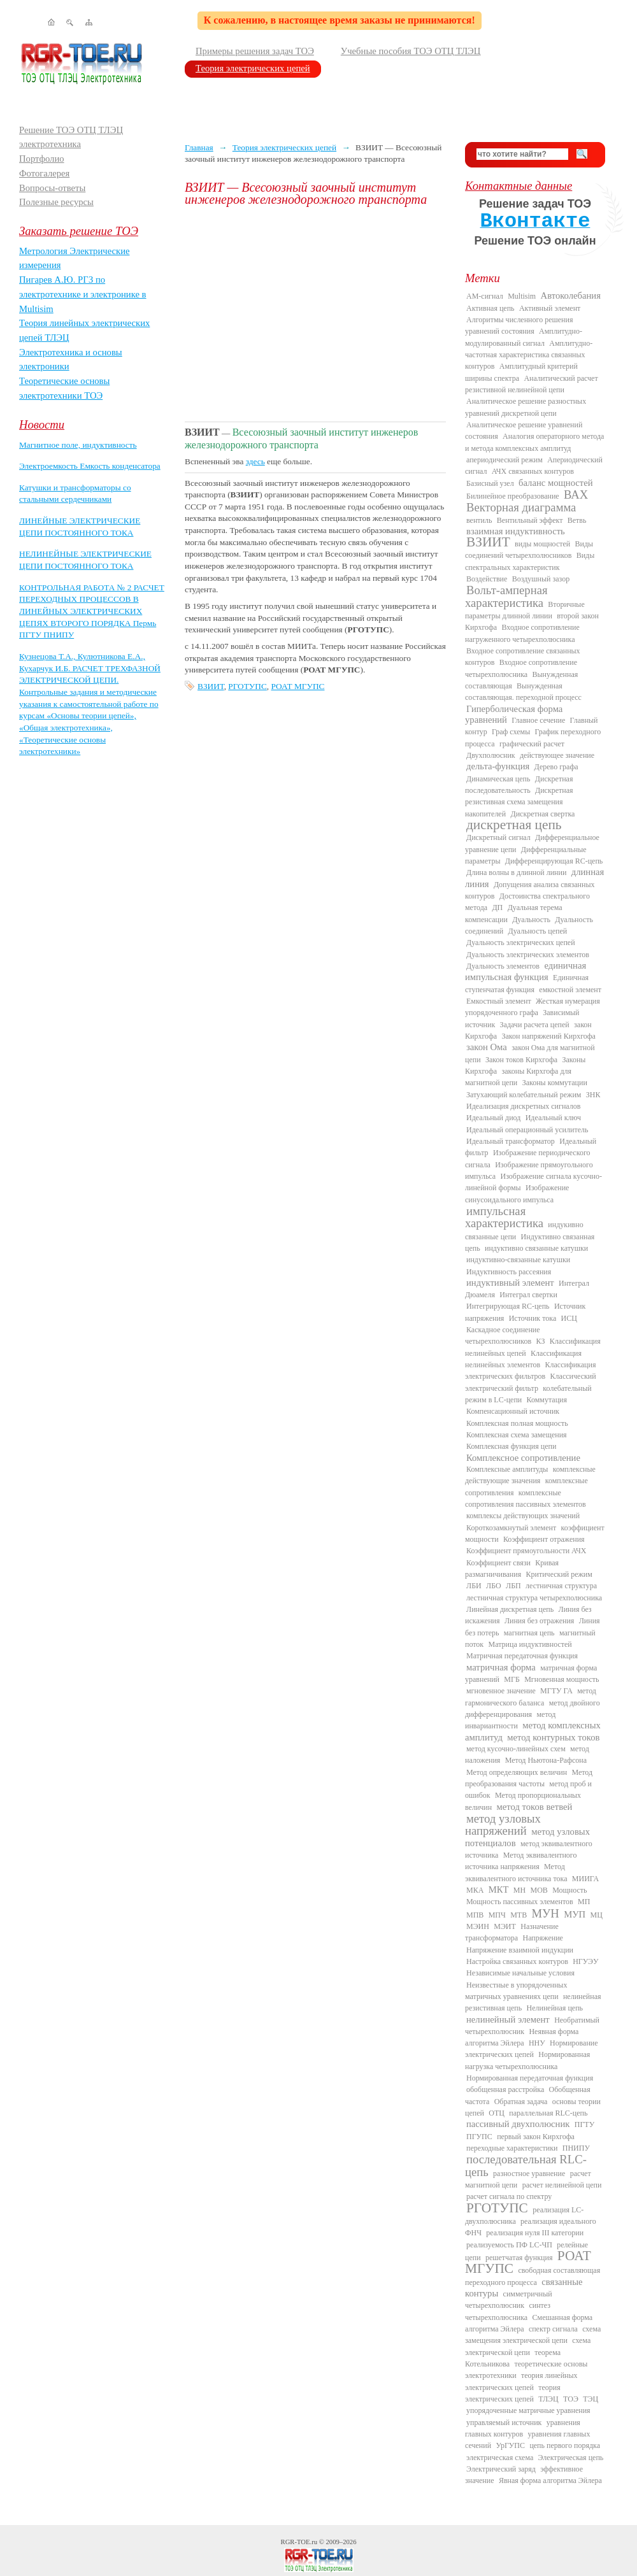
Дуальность (531, 919)
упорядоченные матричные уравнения (528, 2410)
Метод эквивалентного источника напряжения (520, 1861)
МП (584, 1901)
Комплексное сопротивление (523, 1458)
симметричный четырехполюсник (508, 2299)
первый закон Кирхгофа (536, 2136)
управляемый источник (503, 2422)
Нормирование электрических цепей (531, 2049)
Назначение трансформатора (512, 1932)
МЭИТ (505, 1926)
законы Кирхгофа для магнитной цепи (518, 1077)
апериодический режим (504, 459)
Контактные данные (518, 185)
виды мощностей (542, 543)
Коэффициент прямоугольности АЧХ (526, 1550)
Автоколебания (571, 295)
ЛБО (493, 1585)
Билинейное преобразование (512, 496)
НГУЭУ (585, 1961)
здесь (255, 461)
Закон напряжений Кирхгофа (549, 1036)
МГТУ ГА (556, 1690)
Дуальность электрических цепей (520, 942)
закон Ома (486, 1047)
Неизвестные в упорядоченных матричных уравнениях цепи (516, 1991)
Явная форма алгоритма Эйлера (550, 2480)
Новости (41, 424)
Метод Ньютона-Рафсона (546, 1760)
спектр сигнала (553, 2328)
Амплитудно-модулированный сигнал (523, 337)
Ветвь (577, 520)
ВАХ (576, 494)
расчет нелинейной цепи (562, 2185)
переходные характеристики (511, 2148)
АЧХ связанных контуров (533, 471)
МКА (474, 1890)
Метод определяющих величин (516, 1772)
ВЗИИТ (210, 686)
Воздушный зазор (541, 578)
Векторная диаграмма (521, 507)
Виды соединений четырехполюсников (529, 549)
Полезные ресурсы (56, 202)
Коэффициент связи (498, 1562)
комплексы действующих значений (523, 1515)
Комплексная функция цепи (511, 1446)
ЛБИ (474, 1585)
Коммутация (547, 1399)
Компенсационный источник (512, 1411)
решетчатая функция (519, 2257)
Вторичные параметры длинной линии (525, 610)
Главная (199, 147)
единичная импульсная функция (525, 971)
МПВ (474, 1915)
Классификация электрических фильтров (530, 1370)
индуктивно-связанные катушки (518, 1259)
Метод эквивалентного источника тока (516, 1872)
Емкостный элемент (498, 1001)
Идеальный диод (493, 1117)
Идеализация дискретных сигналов (523, 1106)
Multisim (522, 296)
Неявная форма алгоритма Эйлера (521, 2037)
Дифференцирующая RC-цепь (554, 861)
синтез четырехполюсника (507, 2311)
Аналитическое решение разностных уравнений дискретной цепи (525, 407)
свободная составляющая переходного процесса (532, 2276)
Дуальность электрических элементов (527, 954)
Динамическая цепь (498, 778)
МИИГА (585, 1878)
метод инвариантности (510, 1720)
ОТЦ (497, 2113)
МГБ (512, 1679)
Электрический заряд (501, 2469)
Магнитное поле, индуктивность (78, 445)
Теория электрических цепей (253, 68)
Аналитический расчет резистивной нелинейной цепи (531, 384)
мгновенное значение (501, 1690)
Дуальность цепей (538, 931)
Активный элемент (549, 308)
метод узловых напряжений (503, 1824)
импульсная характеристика (504, 1217)
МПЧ (497, 1915)
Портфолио (41, 158)
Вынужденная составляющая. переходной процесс (523, 691)
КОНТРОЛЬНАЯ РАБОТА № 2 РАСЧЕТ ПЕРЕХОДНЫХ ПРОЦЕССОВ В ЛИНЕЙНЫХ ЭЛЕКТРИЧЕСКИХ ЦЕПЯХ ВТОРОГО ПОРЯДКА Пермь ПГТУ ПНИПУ (91, 611)
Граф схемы (511, 731)
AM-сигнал (484, 296)
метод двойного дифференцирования (532, 1708)
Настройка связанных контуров (517, 1961)
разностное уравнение (529, 2173)
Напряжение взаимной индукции (519, 1950)
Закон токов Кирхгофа (521, 1059)
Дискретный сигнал (498, 837)
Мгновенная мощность (561, 1679)
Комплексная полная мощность (517, 1423)
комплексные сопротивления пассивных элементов (525, 1498)
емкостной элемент (570, 989)
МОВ (538, 1890)
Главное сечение (538, 720)
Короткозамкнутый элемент (511, 1527)
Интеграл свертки (528, 1294)
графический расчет (531, 743)
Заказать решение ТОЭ (78, 231)
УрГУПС (510, 2445)
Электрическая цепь (571, 2457)
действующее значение (557, 755)
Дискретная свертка (542, 813)
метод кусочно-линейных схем (516, 1748)
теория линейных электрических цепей (521, 2381)
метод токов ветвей (535, 1807)
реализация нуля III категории (534, 2232)
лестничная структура (561, 1585)
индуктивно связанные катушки (536, 1248)
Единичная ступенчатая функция (527, 983)
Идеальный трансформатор (510, 1141)
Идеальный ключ (553, 1117)
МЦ (596, 1915)
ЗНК (593, 1094)
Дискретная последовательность (519, 784)
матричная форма (501, 1667)
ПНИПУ (576, 2148)
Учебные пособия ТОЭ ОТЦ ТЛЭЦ (411, 51)
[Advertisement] (315, 313)
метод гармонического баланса (530, 1696)
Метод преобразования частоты (528, 1778)
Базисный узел (490, 483)
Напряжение (543, 1937)
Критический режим (559, 1574)
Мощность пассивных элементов (519, 1901)
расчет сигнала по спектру (509, 2196)
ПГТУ (584, 2124)
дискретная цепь (514, 824)
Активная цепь (490, 308)
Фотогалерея (44, 173)
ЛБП (513, 1585)
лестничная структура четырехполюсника (534, 1597)
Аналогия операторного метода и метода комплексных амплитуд (534, 442)
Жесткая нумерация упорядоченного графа (532, 1007)
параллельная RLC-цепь (548, 2113)
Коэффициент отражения (544, 1539)
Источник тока (533, 1318)
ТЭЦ (590, 2399)
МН (519, 1890)
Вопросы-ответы (52, 188)
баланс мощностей (556, 483)
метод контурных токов (553, 1737)
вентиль (479, 520)
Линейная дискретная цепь (510, 1609)
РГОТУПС (247, 686)
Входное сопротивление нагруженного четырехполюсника (522, 633)
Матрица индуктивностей (530, 1644)
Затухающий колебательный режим (523, 1094)
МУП (574, 1914)
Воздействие (486, 578)
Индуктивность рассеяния (508, 1271)
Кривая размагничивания (512, 1568)
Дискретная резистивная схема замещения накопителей (519, 802)
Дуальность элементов (503, 966)
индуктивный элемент (510, 1282)
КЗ (540, 1341)
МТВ (518, 1915)
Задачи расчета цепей (534, 1024)
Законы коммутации (554, 1082)
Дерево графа (556, 766)
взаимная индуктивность (515, 531)
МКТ (499, 1889)
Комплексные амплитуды (507, 1469)
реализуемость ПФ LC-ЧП (509, 2244)
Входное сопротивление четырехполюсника (521, 668)
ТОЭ (570, 2399)
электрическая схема (499, 2457)
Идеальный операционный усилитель (527, 1129)
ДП (497, 907)
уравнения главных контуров (522, 2428)
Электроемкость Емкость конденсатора (90, 466)
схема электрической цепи (527, 2346)
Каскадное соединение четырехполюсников (502, 1335)
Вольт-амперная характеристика (506, 596)
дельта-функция (497, 766)
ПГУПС (479, 2136)
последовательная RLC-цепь (526, 2165)
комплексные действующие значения (530, 1475)
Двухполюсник (490, 755)
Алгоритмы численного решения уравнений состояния (519, 325)
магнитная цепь (529, 1632)
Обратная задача (521, 2101)
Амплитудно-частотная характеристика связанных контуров (528, 355)
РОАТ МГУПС (297, 686)
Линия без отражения (539, 1620)
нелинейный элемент (508, 2019)
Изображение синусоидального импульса (517, 1193)
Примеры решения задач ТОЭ (255, 51)
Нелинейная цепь (555, 2007)
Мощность (569, 1890)
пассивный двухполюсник (517, 2124)
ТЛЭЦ (548, 2399)
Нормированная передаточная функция (529, 2078)
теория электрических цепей (513, 2393)
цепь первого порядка (564, 2445)
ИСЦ (569, 1318)
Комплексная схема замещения (516, 1434)
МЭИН (477, 1926)
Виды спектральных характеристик (529, 561)
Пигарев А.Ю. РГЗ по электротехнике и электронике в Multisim (83, 293)
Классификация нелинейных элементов (523, 1359)
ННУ (537, 2043)
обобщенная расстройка (505, 2089)
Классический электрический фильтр (530, 1382)
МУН (545, 1913)
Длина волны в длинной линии (516, 872)
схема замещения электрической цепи (533, 2334)
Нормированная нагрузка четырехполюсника (527, 2060)
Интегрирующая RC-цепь (508, 1306)
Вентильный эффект (530, 520)
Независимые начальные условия (520, 1972)
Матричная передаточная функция (522, 1655)
